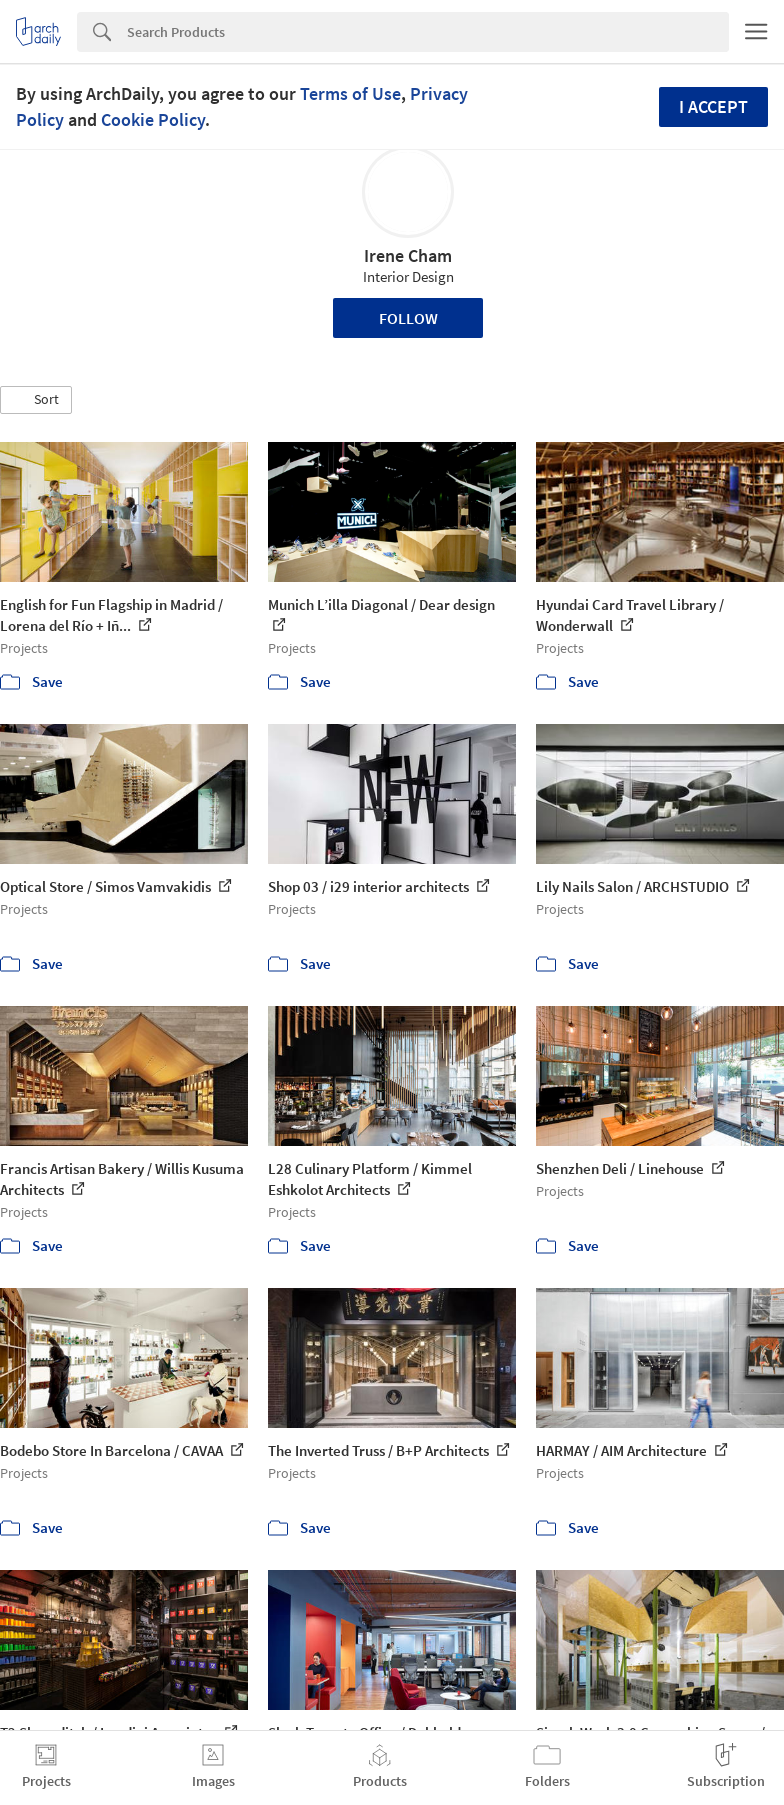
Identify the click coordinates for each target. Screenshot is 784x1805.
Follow (408, 318)
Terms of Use (350, 93)
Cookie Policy (153, 119)
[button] (36, 400)
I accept (713, 106)
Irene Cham (408, 255)
